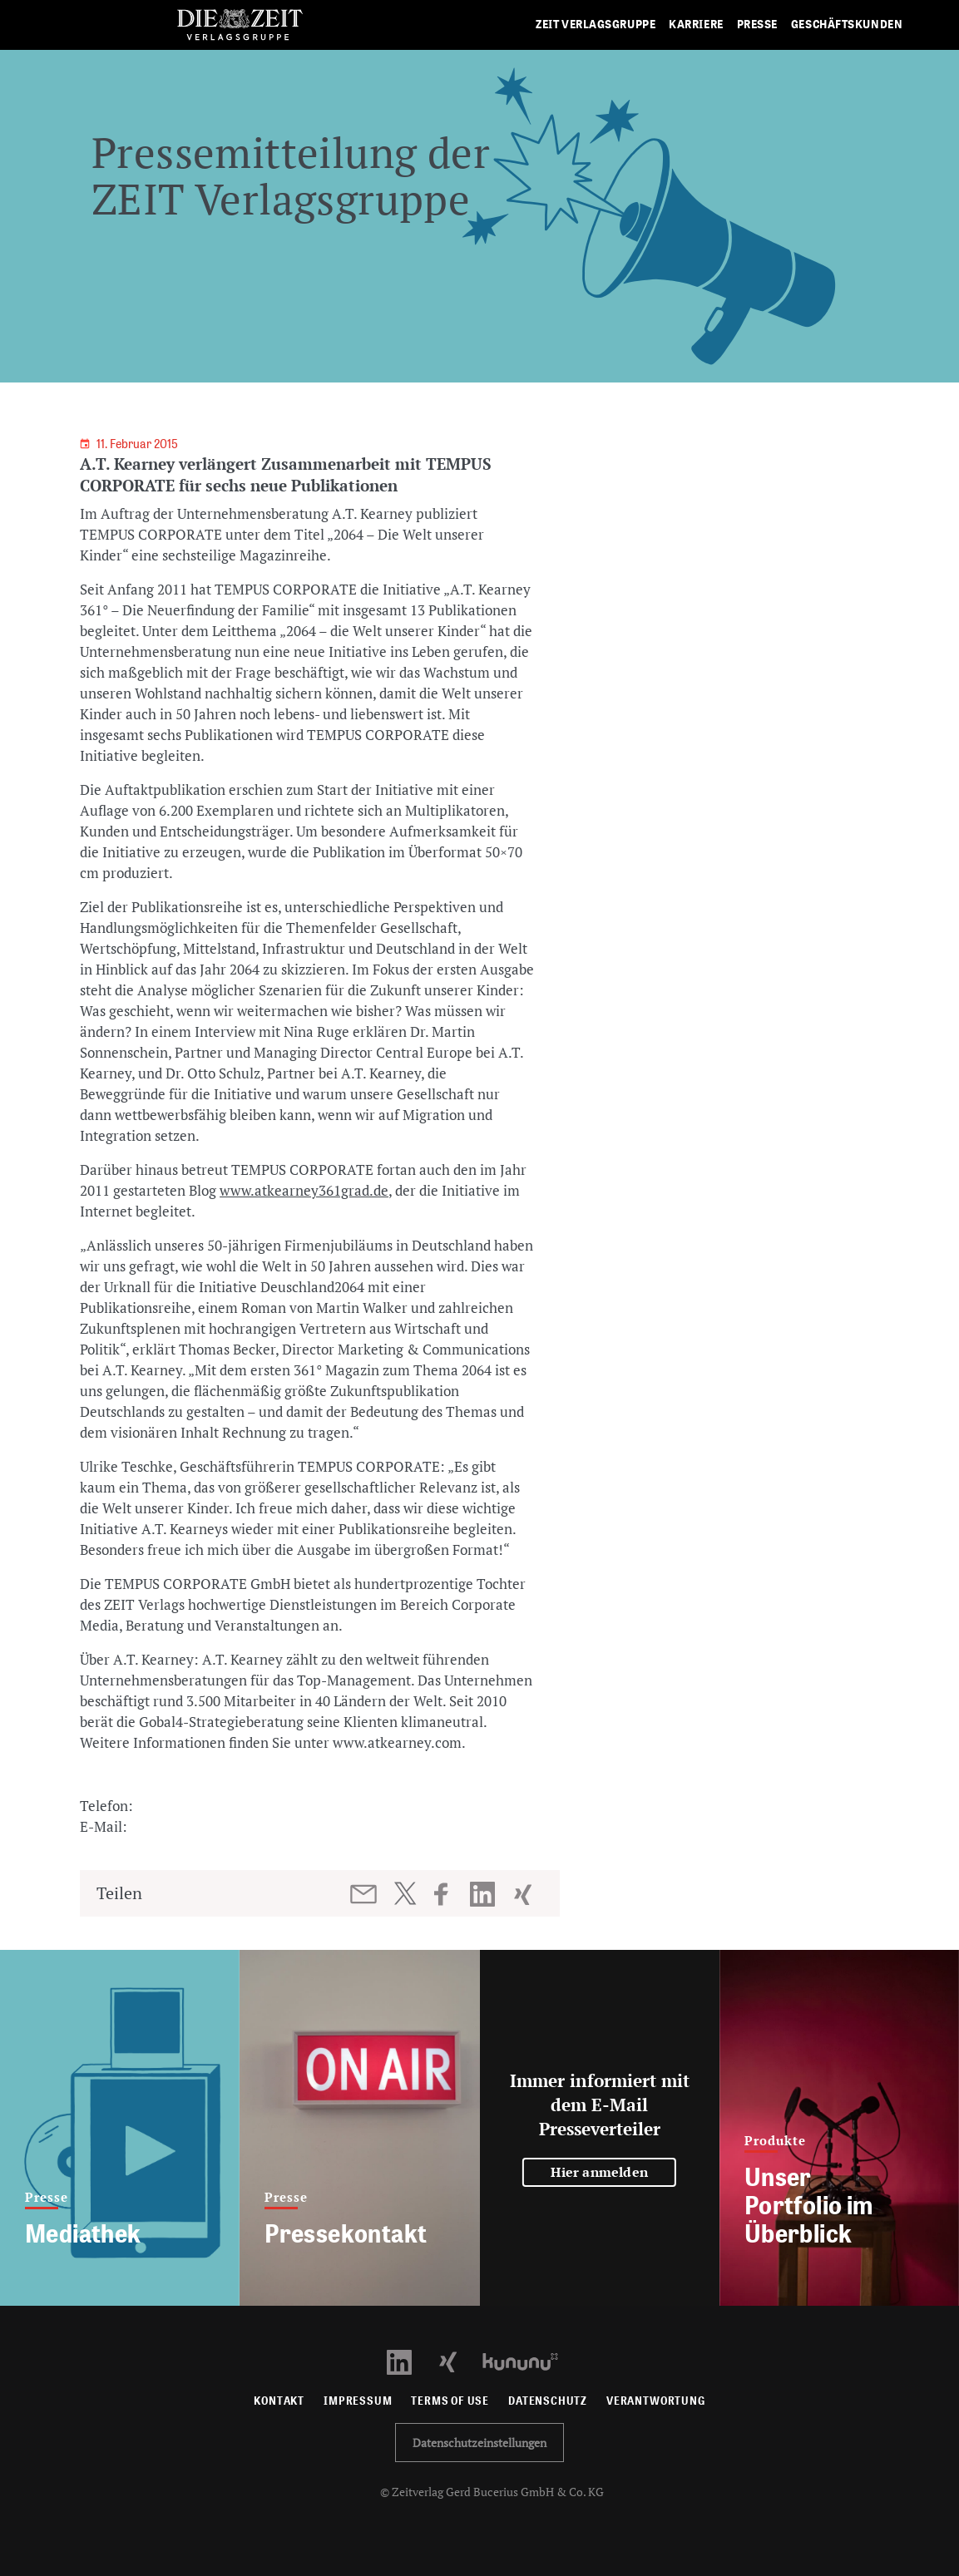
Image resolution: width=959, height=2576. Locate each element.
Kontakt (279, 2401)
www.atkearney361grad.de (304, 1190)
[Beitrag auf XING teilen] (524, 1894)
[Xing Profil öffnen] (457, 2360)
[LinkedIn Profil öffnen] (408, 2360)
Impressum (358, 2401)
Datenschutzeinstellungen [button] (479, 2442)
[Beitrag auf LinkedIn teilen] (484, 1894)
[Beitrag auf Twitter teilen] (404, 1893)
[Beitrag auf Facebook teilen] (448, 1894)
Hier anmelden (599, 2172)
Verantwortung (655, 2401)
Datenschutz (547, 2401)
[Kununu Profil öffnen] (528, 2360)
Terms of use (450, 2401)
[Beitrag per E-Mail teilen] (364, 1894)
